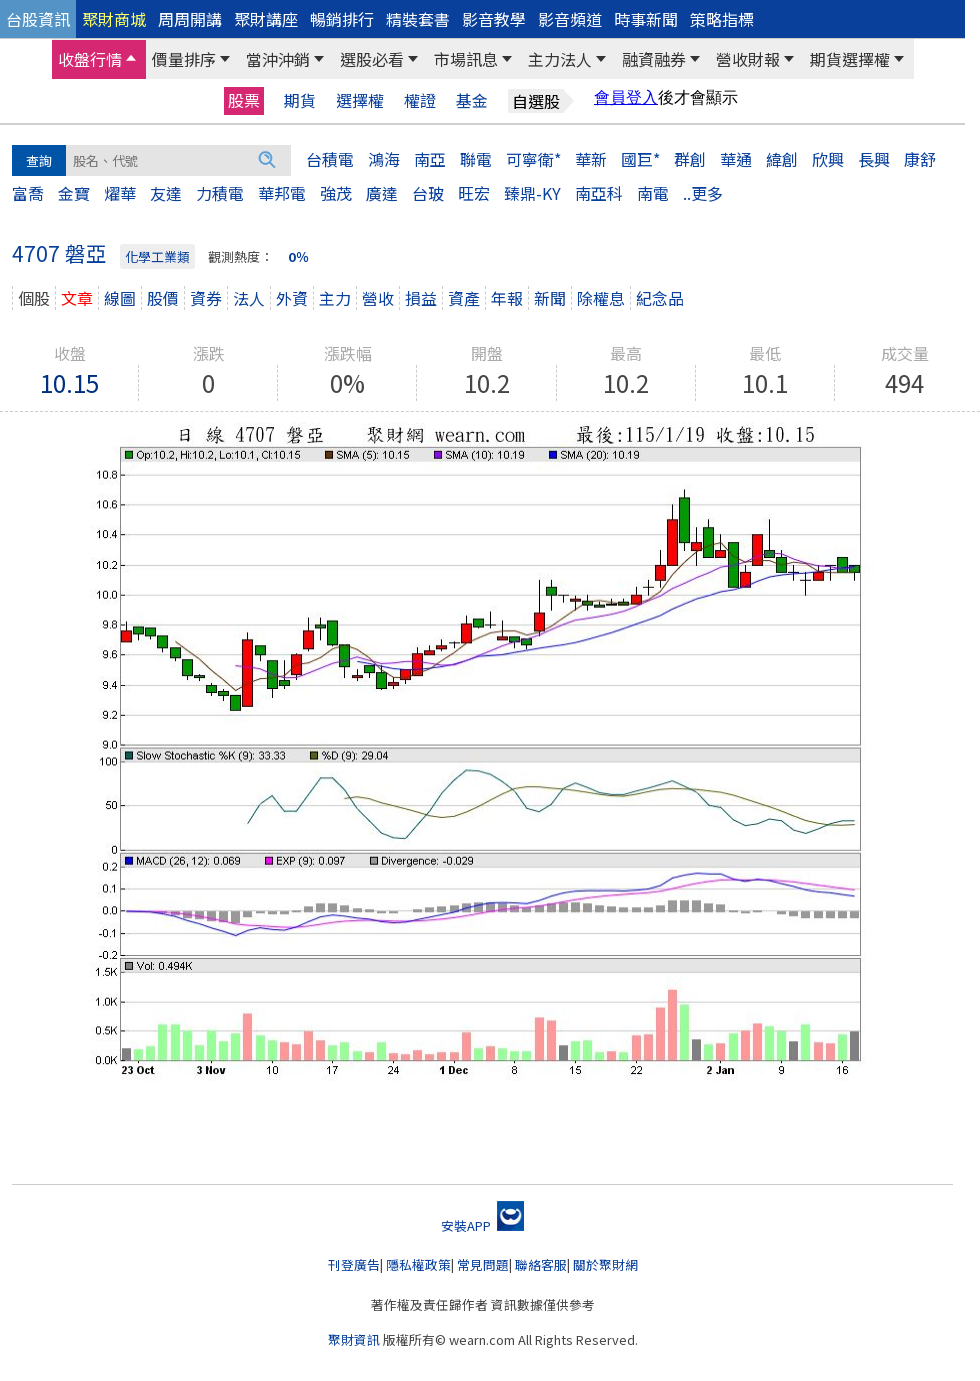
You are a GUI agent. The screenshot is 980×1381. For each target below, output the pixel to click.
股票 (244, 100)
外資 (292, 298)
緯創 (782, 159)
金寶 (74, 193)
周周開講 (190, 19)
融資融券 (654, 59)
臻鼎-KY (532, 193)
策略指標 (722, 19)
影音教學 (494, 19)
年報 (507, 298)
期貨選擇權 (850, 59)
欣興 (828, 159)
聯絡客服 (541, 1264)
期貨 (300, 100)
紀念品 (660, 298)
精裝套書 (418, 19)
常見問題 (483, 1264)
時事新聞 (646, 19)
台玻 (428, 193)
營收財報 (748, 59)
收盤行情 (90, 59)
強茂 (336, 193)
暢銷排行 (342, 19)
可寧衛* (533, 159)
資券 (206, 298)
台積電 (330, 159)
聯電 (476, 159)
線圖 (120, 298)
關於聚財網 (605, 1264)
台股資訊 (38, 19)
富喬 (28, 193)
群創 (690, 159)
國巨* (640, 159)
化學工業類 (157, 256)
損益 (421, 298)
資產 (464, 298)
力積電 (220, 193)
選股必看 (372, 59)
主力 (335, 298)
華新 (591, 159)
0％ (298, 256)
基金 (472, 100)
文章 (77, 298)
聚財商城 (114, 19)
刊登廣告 (354, 1264)
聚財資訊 (354, 1339)
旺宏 (474, 193)
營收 (378, 298)
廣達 (382, 193)
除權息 (601, 298)
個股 (34, 298)
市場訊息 (466, 59)
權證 (420, 100)
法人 (249, 298)
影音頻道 (570, 19)
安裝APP (482, 1225)
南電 (653, 193)
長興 (874, 159)
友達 (166, 193)
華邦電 (282, 193)
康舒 (920, 159)
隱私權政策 (418, 1264)
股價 (163, 298)
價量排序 (184, 59)
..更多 (703, 193)
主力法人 (560, 59)
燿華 (120, 193)
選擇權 (360, 100)
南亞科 (599, 193)
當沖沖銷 (278, 59)
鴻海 (384, 159)
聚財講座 (266, 19)
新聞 (550, 298)
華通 (736, 159)
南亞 (430, 159)
